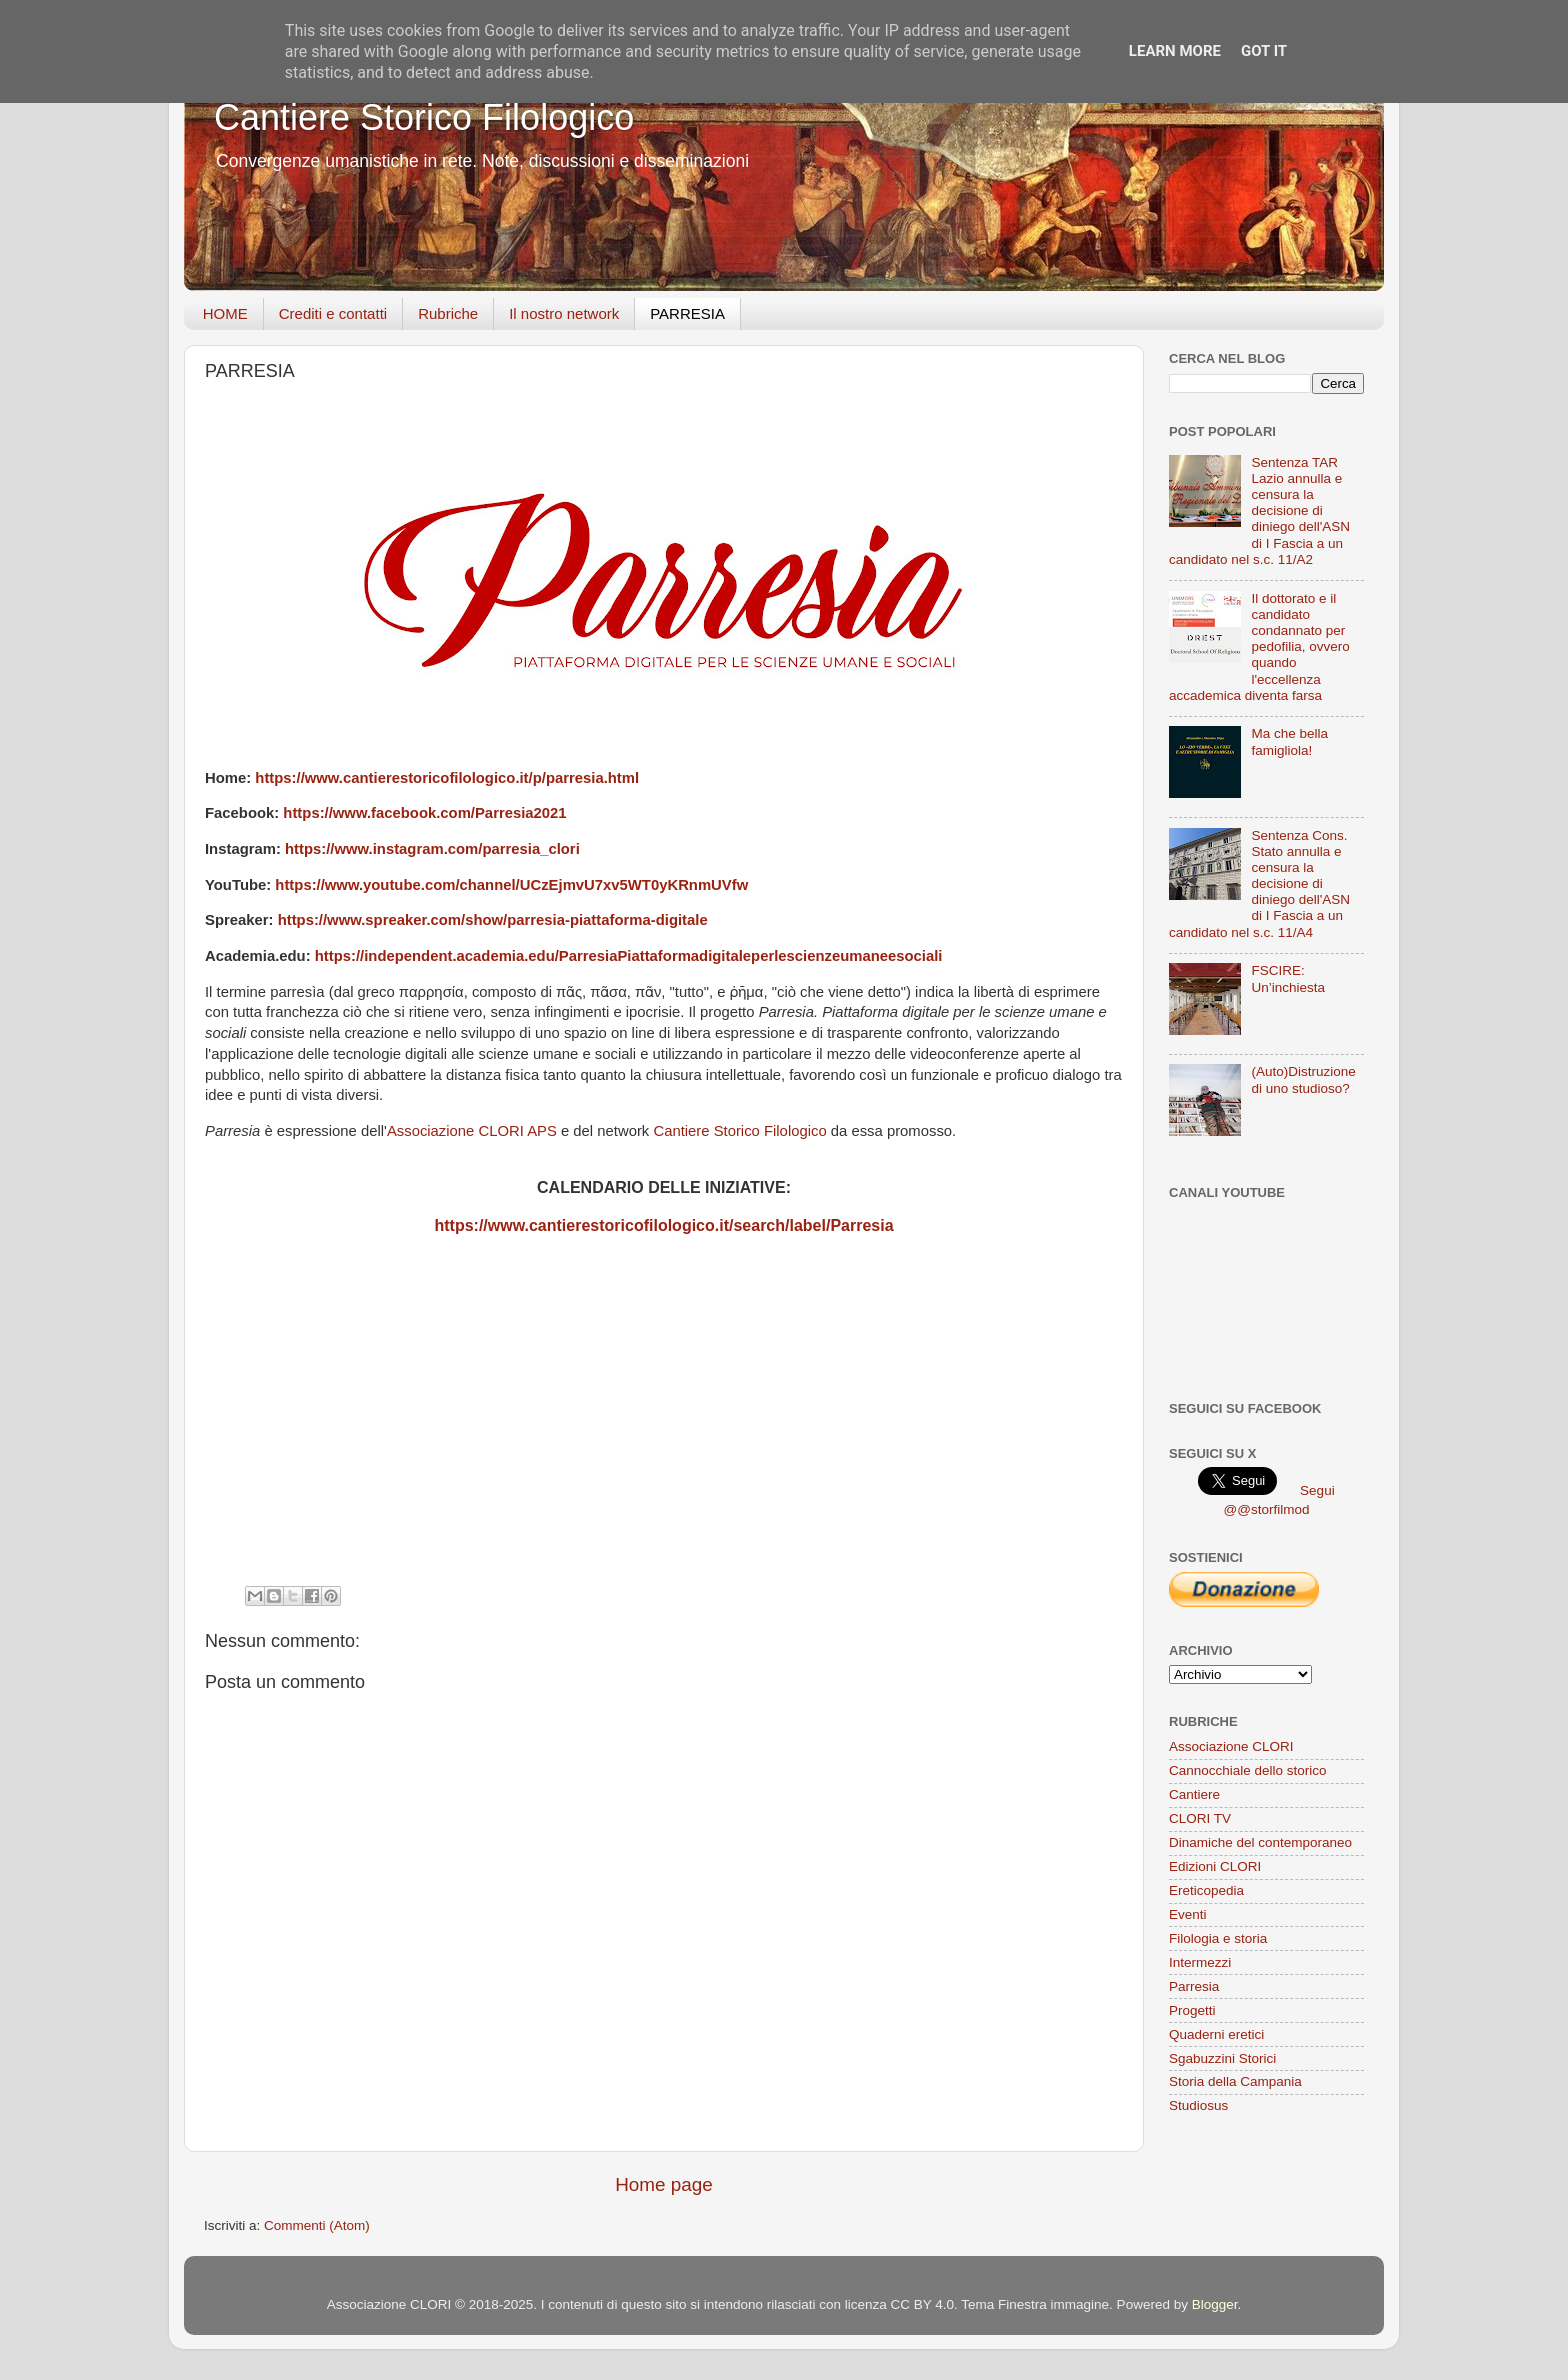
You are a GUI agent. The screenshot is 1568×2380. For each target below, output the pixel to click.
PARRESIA (687, 313)
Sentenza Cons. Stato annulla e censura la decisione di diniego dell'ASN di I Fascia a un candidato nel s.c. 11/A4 (1259, 884)
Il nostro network (564, 313)
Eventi (1188, 1914)
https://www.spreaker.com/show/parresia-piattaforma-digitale (493, 920)
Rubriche (448, 313)
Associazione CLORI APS (472, 1131)
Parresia (1194, 1986)
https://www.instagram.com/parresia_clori (432, 849)
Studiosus (1198, 2105)
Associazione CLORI (1231, 1746)
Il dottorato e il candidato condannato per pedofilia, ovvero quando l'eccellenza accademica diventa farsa (1259, 647)
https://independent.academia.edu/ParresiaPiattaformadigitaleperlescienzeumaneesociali (629, 956)
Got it (1264, 51)
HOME (225, 313)
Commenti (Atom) (317, 2225)
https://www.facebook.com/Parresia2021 (424, 813)
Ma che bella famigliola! (1289, 741)
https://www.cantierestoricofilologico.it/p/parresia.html (447, 778)
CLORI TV (1200, 1818)
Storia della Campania (1235, 2081)
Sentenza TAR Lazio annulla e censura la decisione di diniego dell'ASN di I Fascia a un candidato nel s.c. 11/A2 (1259, 511)
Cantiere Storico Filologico (424, 117)
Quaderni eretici (1216, 2034)
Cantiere (1194, 1794)
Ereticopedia (1206, 1890)
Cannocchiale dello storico (1248, 1770)
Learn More (1175, 51)
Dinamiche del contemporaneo (1260, 1842)
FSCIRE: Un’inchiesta (1288, 978)
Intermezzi (1200, 1962)
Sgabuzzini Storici (1222, 2058)
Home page (664, 2184)
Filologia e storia (1218, 1938)
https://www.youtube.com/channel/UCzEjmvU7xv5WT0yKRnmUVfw (511, 885)
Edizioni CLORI (1215, 1866)
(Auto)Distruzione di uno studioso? (1303, 1079)
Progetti (1192, 2010)
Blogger (1215, 2304)
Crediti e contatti (333, 313)
